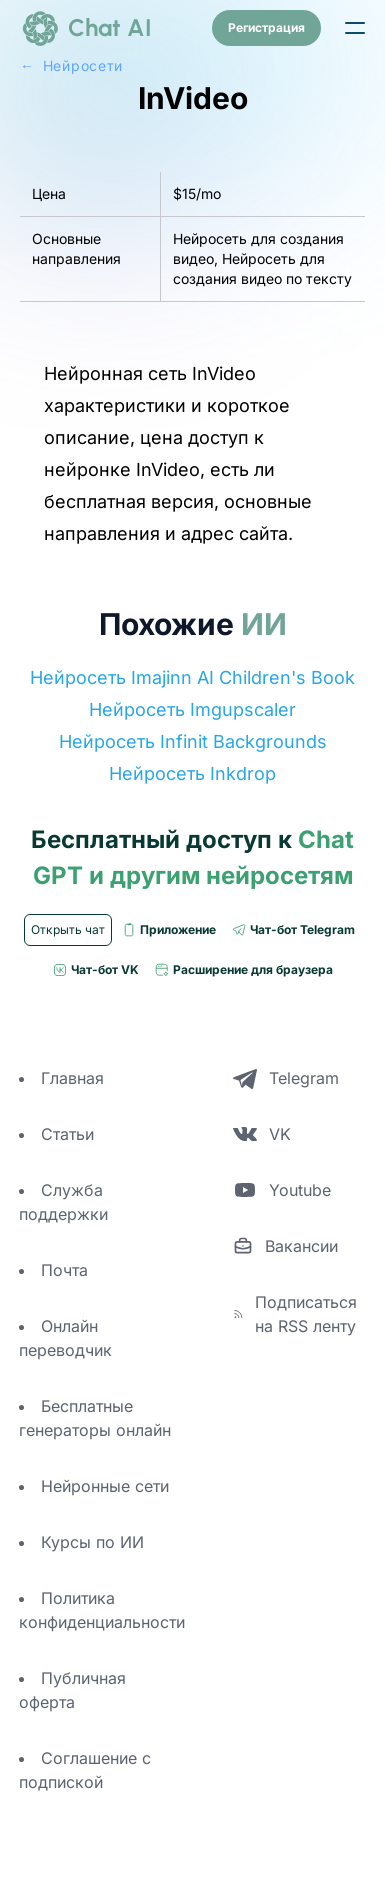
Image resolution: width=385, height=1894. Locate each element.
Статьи (67, 1134)
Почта (64, 1270)
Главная (72, 1078)
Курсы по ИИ (92, 1542)
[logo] (86, 28)
